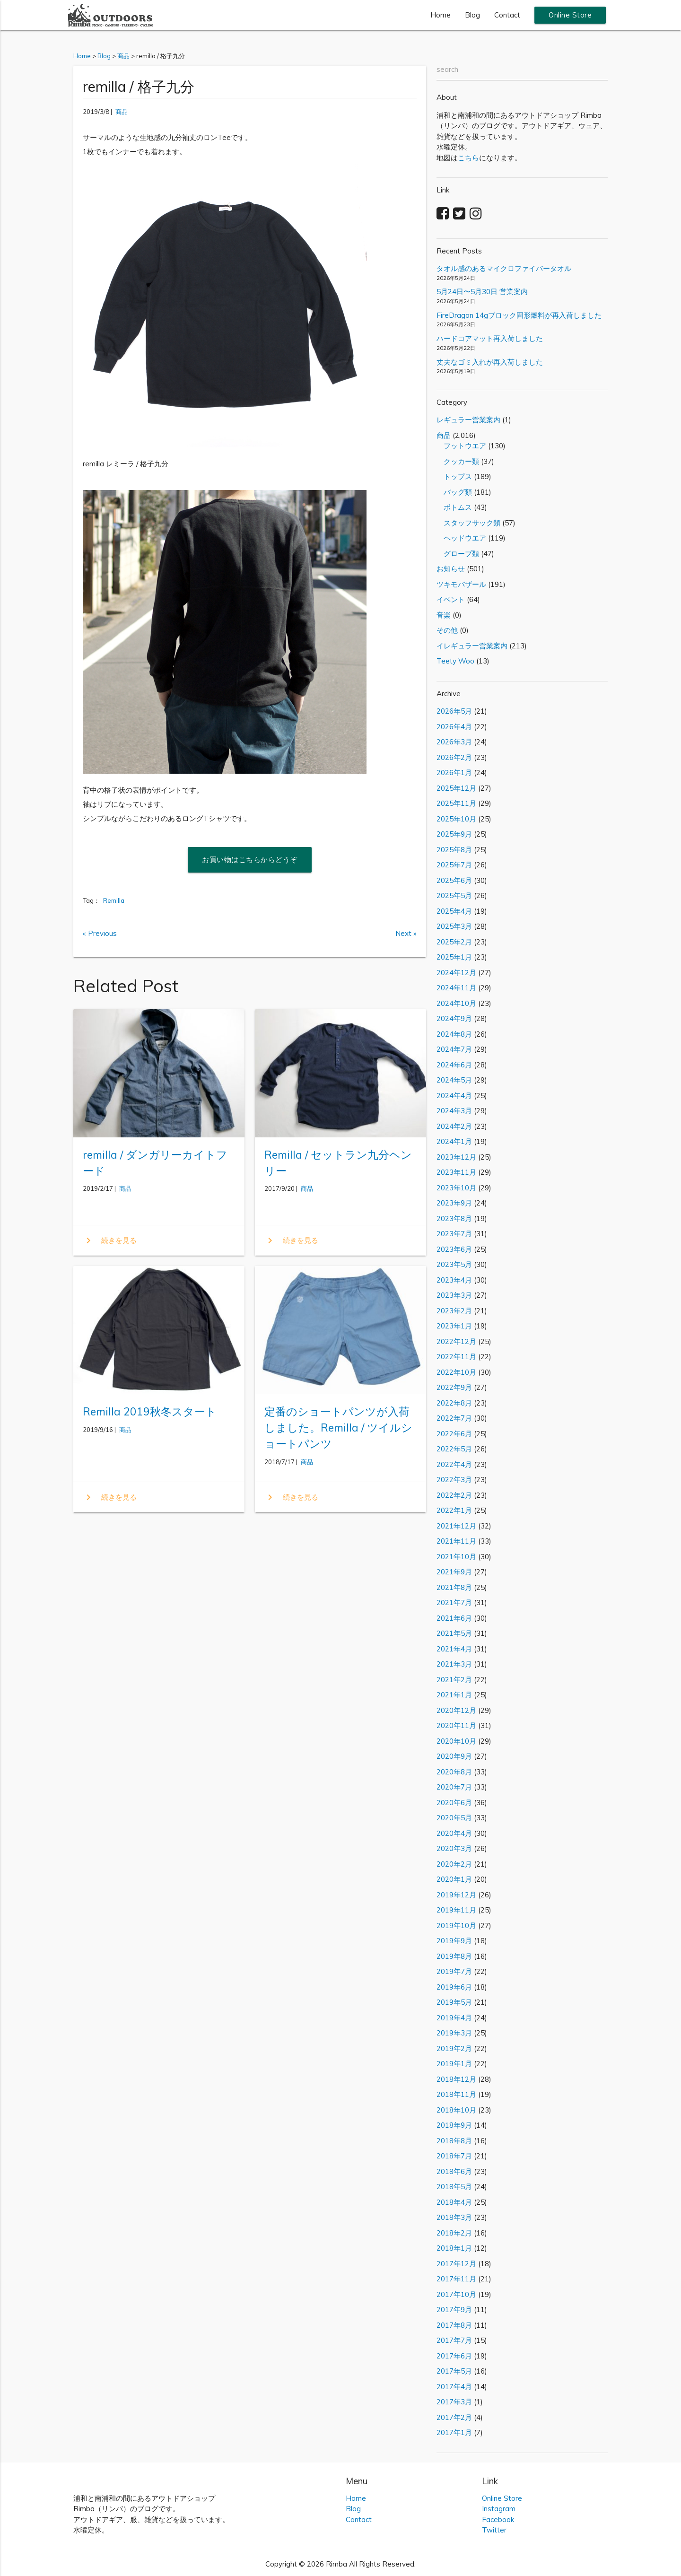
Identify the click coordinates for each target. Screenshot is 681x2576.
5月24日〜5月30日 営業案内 (482, 291)
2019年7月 (454, 1971)
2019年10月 (456, 1925)
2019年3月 (454, 2032)
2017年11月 (456, 2278)
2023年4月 (454, 1279)
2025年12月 (456, 788)
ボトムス (454, 507)
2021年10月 (456, 1556)
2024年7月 (454, 1049)
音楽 (444, 615)
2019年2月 (454, 2048)
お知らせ (451, 568)
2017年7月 (454, 2340)
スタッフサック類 (468, 522)
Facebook (498, 2519)
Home (440, 14)
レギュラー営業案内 (468, 419)
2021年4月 (454, 1648)
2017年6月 (454, 2355)
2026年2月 (454, 757)
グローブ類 (458, 553)
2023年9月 (454, 1202)
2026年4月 (454, 726)
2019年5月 (454, 2002)
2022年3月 (454, 1479)
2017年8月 (454, 2325)
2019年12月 (456, 1894)
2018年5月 (454, 2186)
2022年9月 (454, 1387)
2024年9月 (454, 1018)
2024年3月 (454, 1110)
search (447, 69)
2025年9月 (454, 834)
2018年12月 (456, 2079)
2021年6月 (454, 1618)
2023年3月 (454, 1295)
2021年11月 (456, 1541)
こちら (468, 157)
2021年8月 (454, 1587)
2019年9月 (454, 1940)
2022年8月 (454, 1402)
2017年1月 (454, 2432)
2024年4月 (454, 1095)
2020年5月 (454, 1817)
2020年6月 (454, 1802)
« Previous (100, 933)
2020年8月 (454, 1771)
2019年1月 (454, 2063)
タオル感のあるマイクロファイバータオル (504, 268)
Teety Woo (455, 660)
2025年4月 (454, 911)
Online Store (570, 14)
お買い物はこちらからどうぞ (249, 859)
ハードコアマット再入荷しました (490, 338)
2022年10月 (456, 1372)
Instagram (498, 2508)
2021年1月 (454, 1694)
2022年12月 (456, 1341)
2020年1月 (454, 1879)
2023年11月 (456, 1172)
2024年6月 (454, 1064)
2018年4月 (454, 2202)
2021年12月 (456, 1525)
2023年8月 (454, 1218)
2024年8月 (454, 1034)
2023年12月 (456, 1157)
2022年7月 (454, 1418)
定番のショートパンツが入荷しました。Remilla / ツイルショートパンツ (338, 1427)
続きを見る (110, 1240)
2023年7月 (454, 1233)
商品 (121, 111)
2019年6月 (454, 1986)
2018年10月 (456, 2109)
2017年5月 (454, 2370)
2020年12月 (456, 1710)
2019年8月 (454, 1956)
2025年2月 (454, 941)
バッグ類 (454, 492)
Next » (406, 933)
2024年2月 (454, 1126)
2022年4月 (454, 1464)
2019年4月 (454, 2017)
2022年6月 (454, 1433)
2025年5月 (454, 895)
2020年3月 (454, 1848)
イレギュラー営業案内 (472, 645)
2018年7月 (454, 2155)
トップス (454, 476)
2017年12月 (456, 2263)
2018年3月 (454, 2217)
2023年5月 (454, 1264)
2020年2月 (454, 1864)
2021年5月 (454, 1633)
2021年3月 (454, 1663)
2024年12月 (456, 972)
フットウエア (461, 445)
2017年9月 (454, 2309)
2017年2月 (454, 2417)
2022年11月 (456, 1356)
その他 (447, 630)
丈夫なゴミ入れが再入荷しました (490, 362)
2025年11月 (456, 803)
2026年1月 (454, 772)
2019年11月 (456, 1909)
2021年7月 (454, 1602)
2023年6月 (454, 1249)
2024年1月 (454, 1141)
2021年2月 (454, 1679)
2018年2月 (454, 2232)
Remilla (113, 900)
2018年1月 (454, 2248)
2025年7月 (454, 864)
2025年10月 (456, 818)
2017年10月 (456, 2294)
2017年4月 (454, 2386)
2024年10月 (456, 1003)
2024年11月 (456, 987)
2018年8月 (454, 2140)
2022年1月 (454, 1510)
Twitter (494, 2529)
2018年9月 (454, 2125)
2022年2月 (454, 1495)
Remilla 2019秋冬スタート (150, 1411)
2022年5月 (454, 1448)
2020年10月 (456, 1741)
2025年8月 (454, 849)
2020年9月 (454, 1756)
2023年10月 (456, 1187)
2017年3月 (454, 2401)
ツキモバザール (461, 584)
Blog (472, 14)
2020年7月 (454, 1786)
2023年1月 (454, 1325)
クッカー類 (458, 461)
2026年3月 (454, 741)
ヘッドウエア (461, 537)
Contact (507, 14)
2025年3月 (454, 926)
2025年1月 (454, 956)
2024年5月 (454, 1079)
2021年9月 (454, 1571)
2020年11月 (456, 1725)
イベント (451, 599)
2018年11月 (456, 2094)
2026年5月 (454, 711)
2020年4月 (454, 1833)
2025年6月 (454, 880)
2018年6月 (454, 2171)
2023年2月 (454, 1310)
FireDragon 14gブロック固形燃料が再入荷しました (519, 315)
